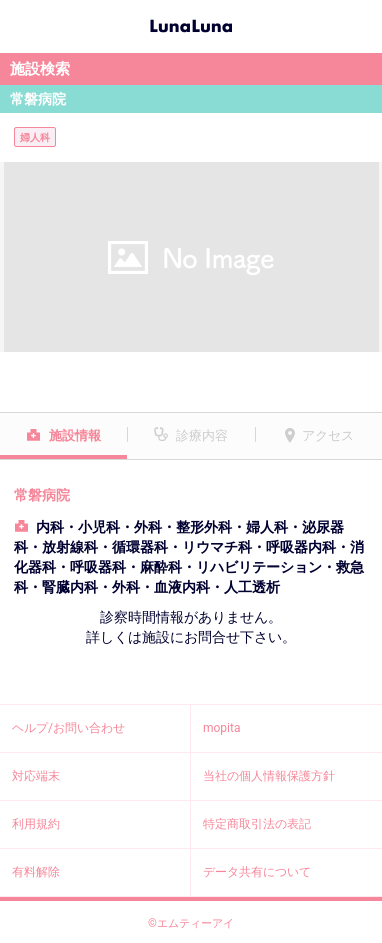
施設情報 (75, 435)
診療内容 (202, 435)
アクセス (328, 435)
